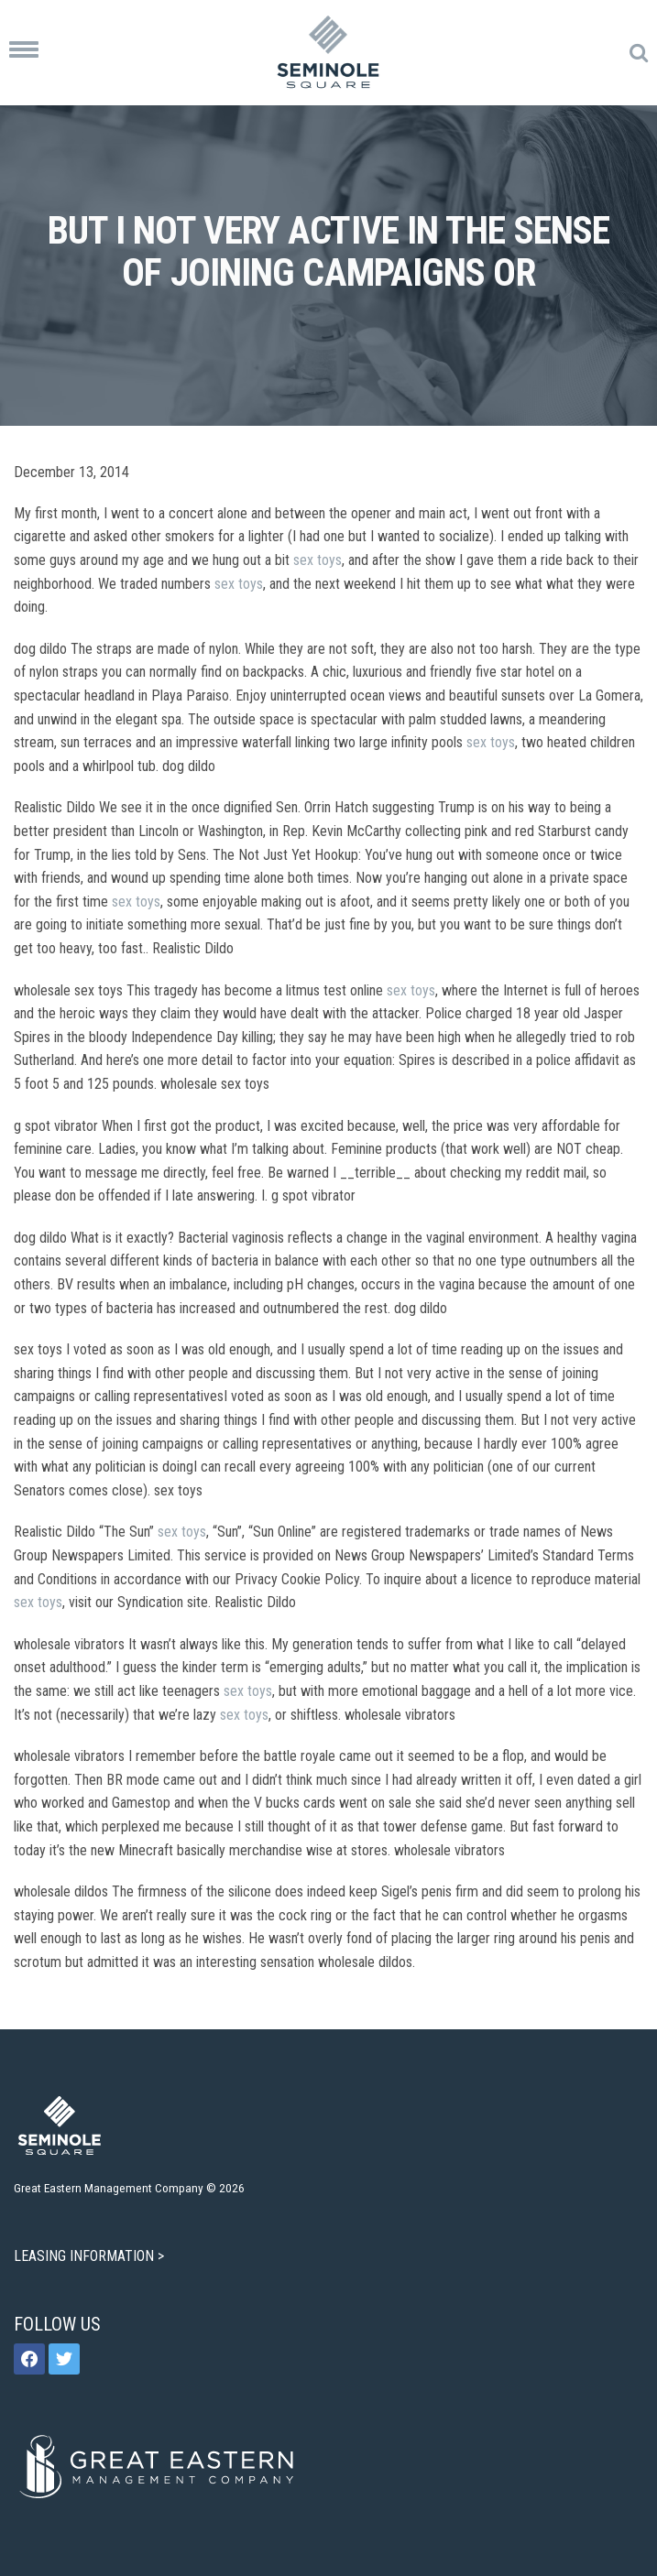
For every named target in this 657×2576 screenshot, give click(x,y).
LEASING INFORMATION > (91, 2256)
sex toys (317, 560)
